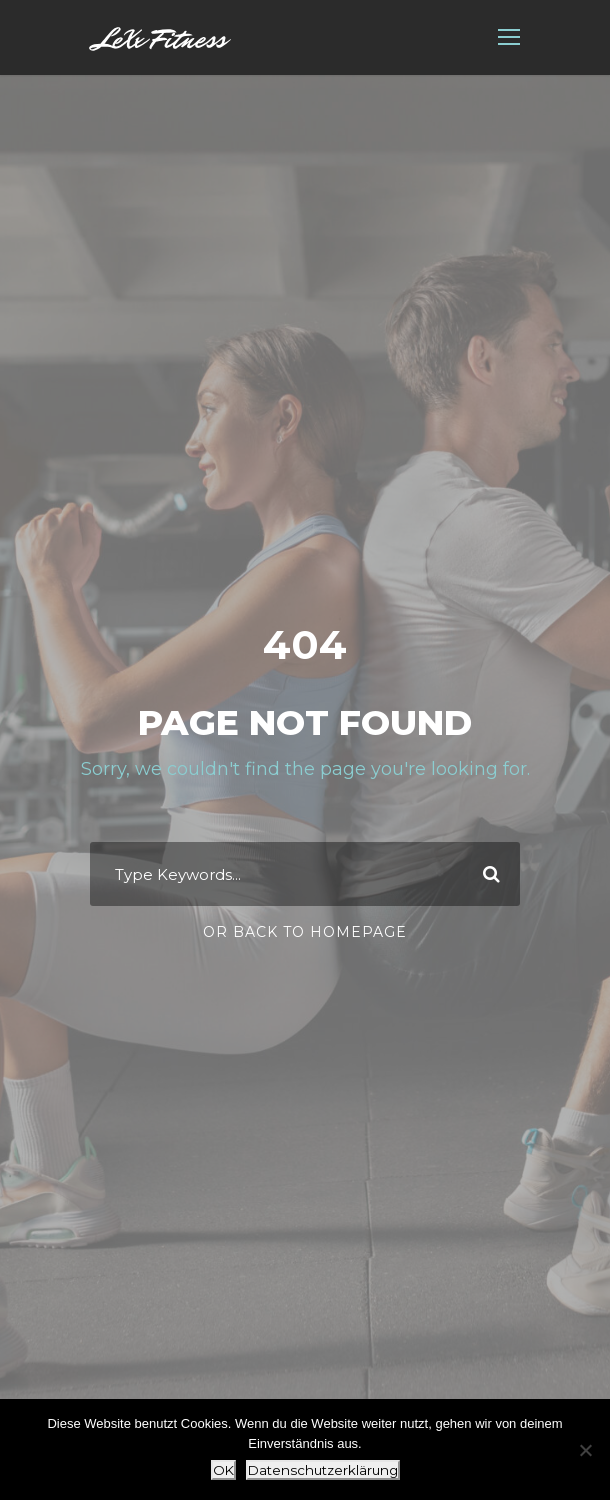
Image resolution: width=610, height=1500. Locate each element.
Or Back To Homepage (305, 932)
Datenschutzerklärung (323, 1470)
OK (223, 1470)
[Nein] (585, 1450)
